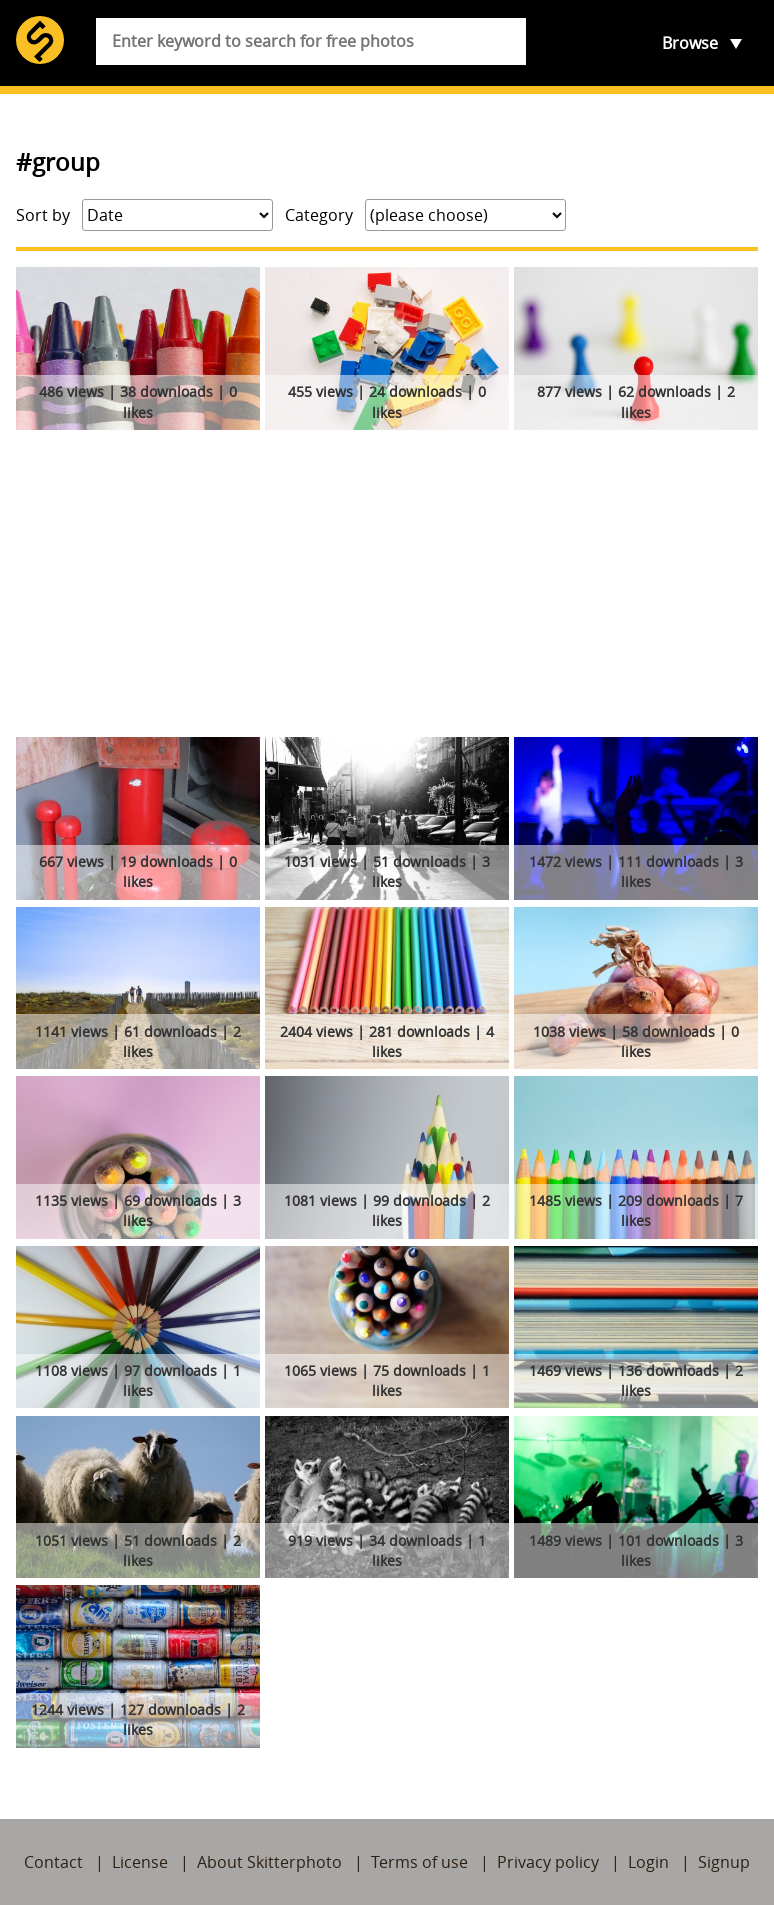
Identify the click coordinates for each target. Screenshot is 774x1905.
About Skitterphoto (269, 1862)
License (140, 1862)
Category (319, 215)
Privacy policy (548, 1862)
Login (648, 1862)
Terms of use (419, 1862)
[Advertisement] (387, 587)
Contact (53, 1862)
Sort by (43, 215)
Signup (724, 1862)
